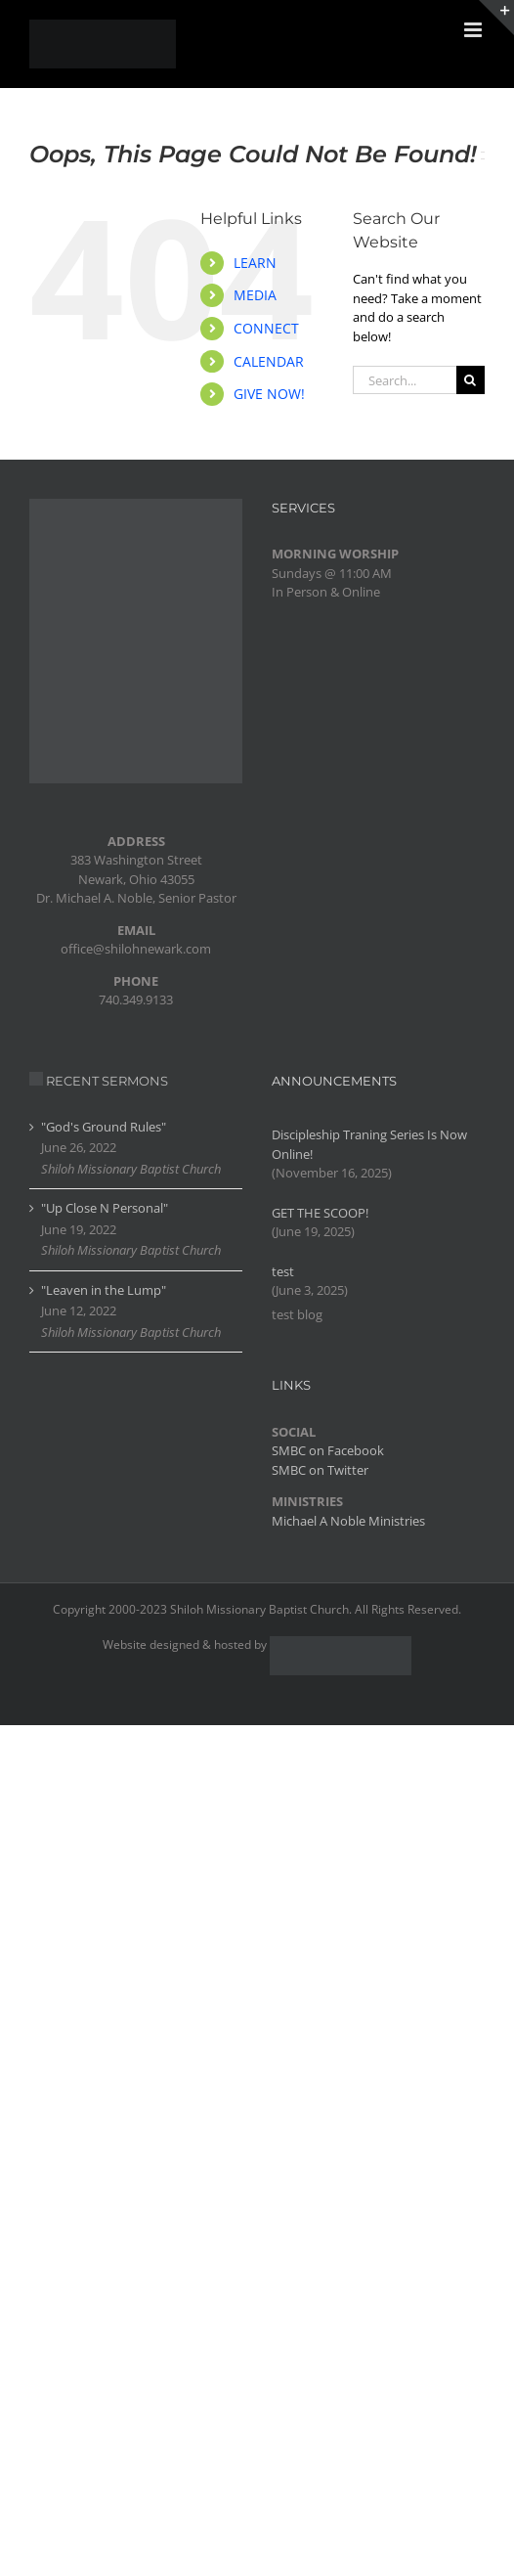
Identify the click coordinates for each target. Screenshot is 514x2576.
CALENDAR (269, 361)
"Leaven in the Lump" (103, 1290)
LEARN (255, 262)
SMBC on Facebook (328, 1450)
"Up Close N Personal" (104, 1208)
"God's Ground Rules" (103, 1126)
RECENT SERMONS (107, 1080)
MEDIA (255, 295)
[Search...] (404, 380)
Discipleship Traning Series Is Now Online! (369, 1144)
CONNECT (266, 328)
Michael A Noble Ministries (348, 1521)
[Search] (470, 380)
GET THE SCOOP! (320, 1212)
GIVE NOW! (269, 393)
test (283, 1271)
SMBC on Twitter (320, 1470)
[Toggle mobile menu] (474, 30)
